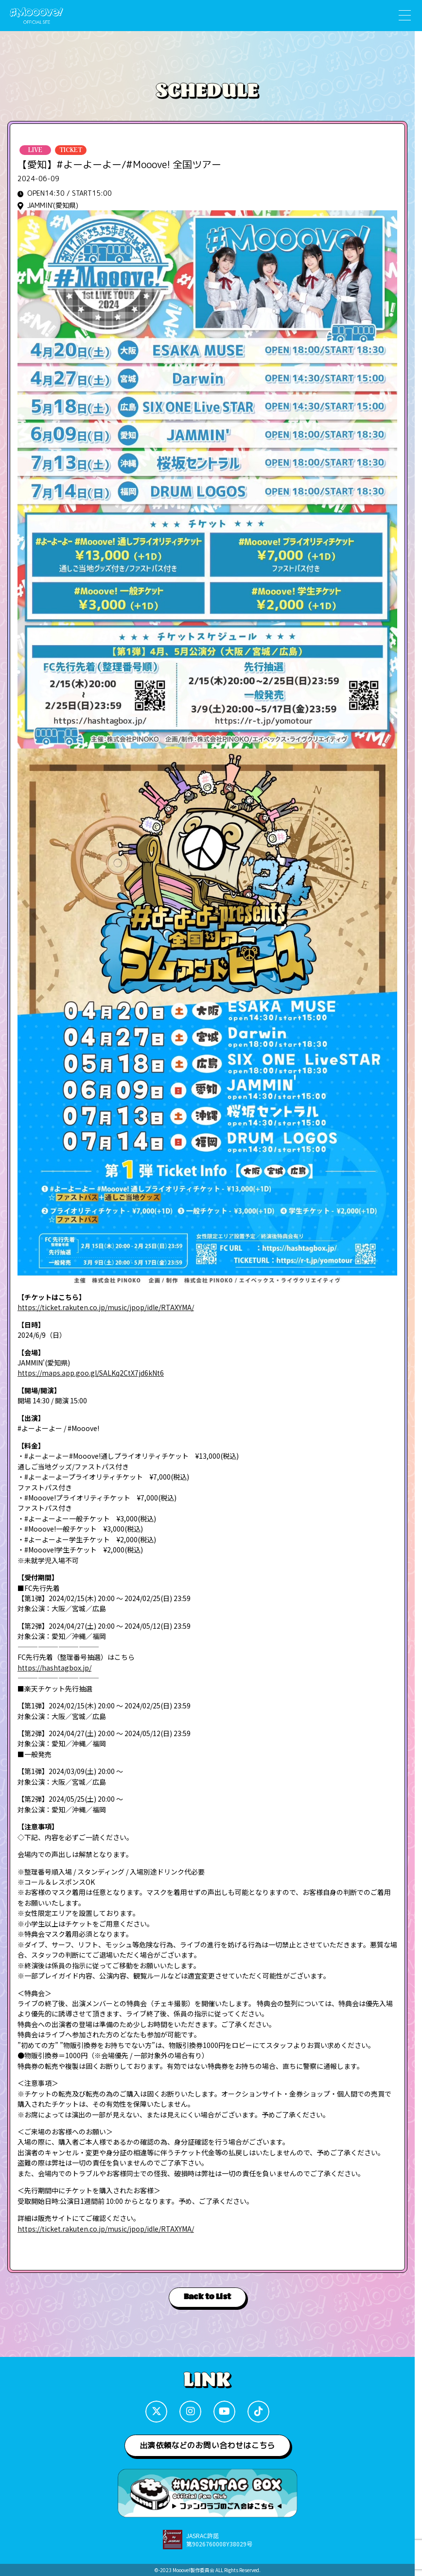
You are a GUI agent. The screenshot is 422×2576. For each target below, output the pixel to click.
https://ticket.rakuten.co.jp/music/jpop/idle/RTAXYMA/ (106, 1307)
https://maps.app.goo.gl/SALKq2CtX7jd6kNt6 (91, 1373)
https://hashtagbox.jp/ (54, 1667)
